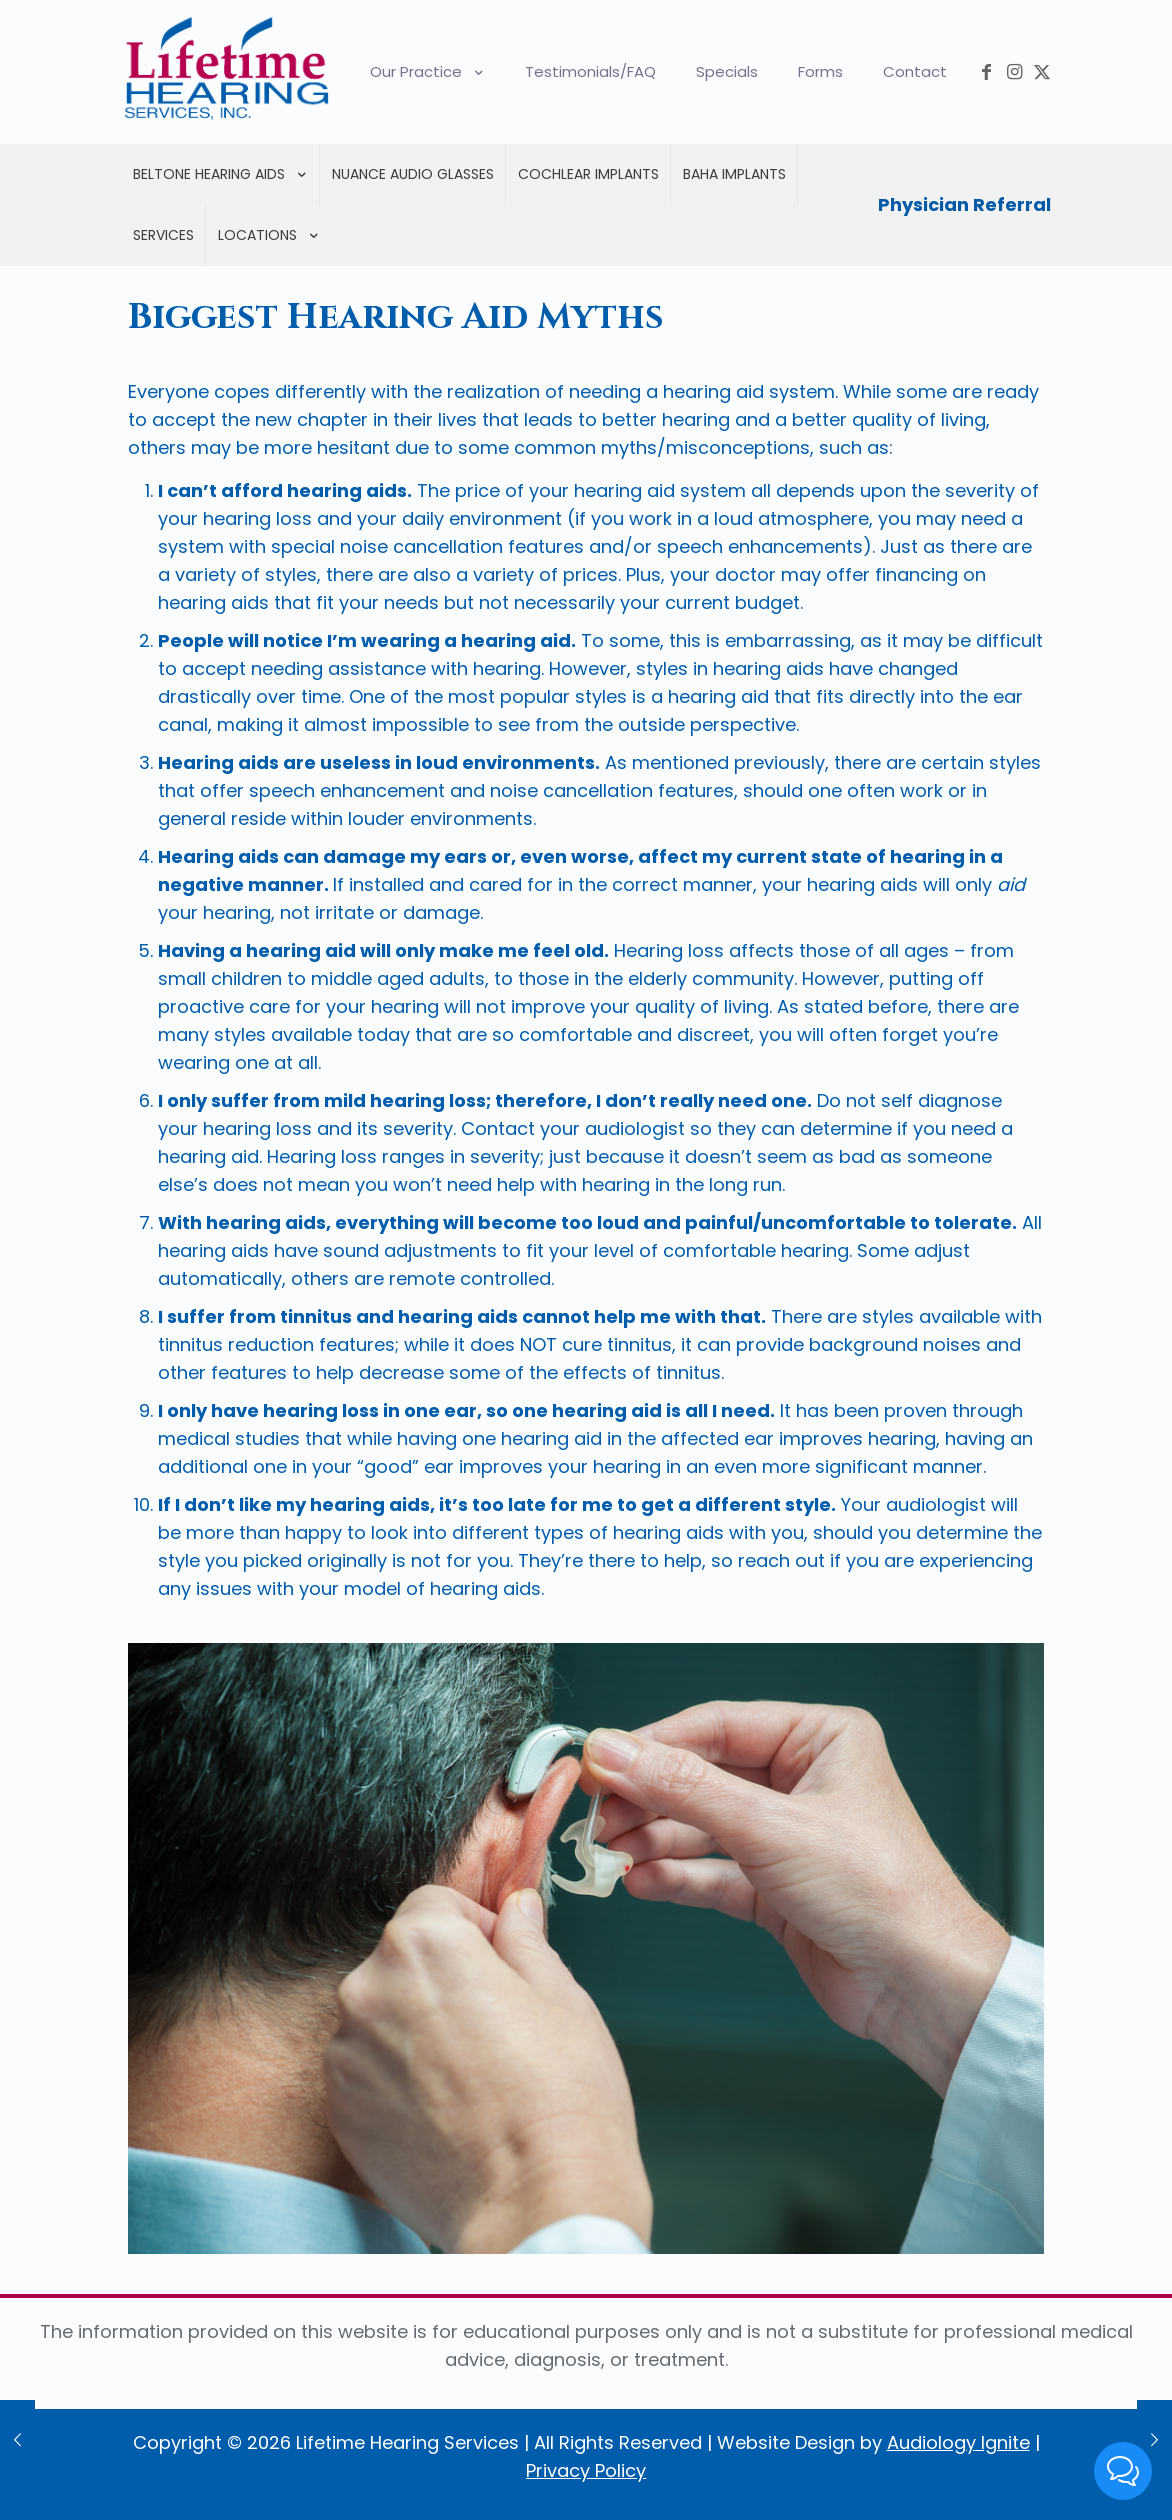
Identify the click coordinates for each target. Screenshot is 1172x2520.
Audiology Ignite (958, 2442)
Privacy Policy (586, 2470)
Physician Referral (964, 204)
